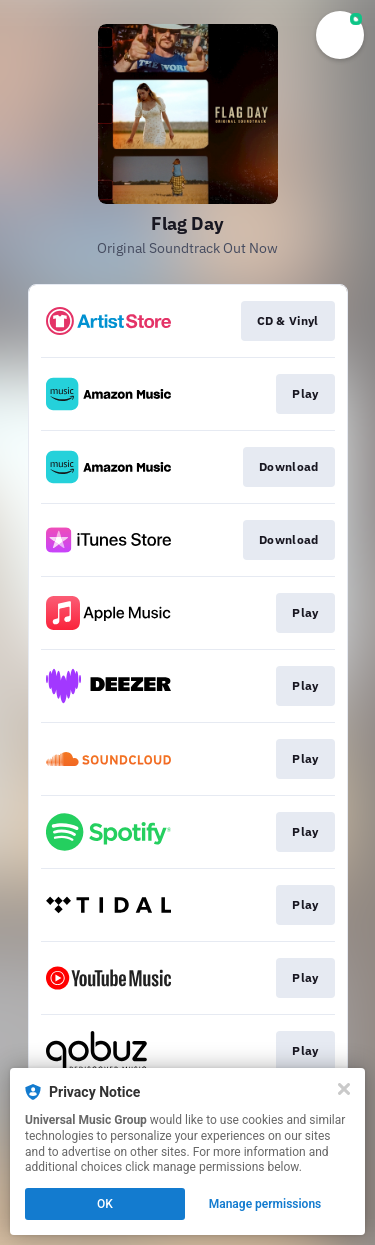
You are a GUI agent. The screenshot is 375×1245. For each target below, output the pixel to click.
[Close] (344, 1089)
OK (105, 1204)
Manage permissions (265, 1204)
